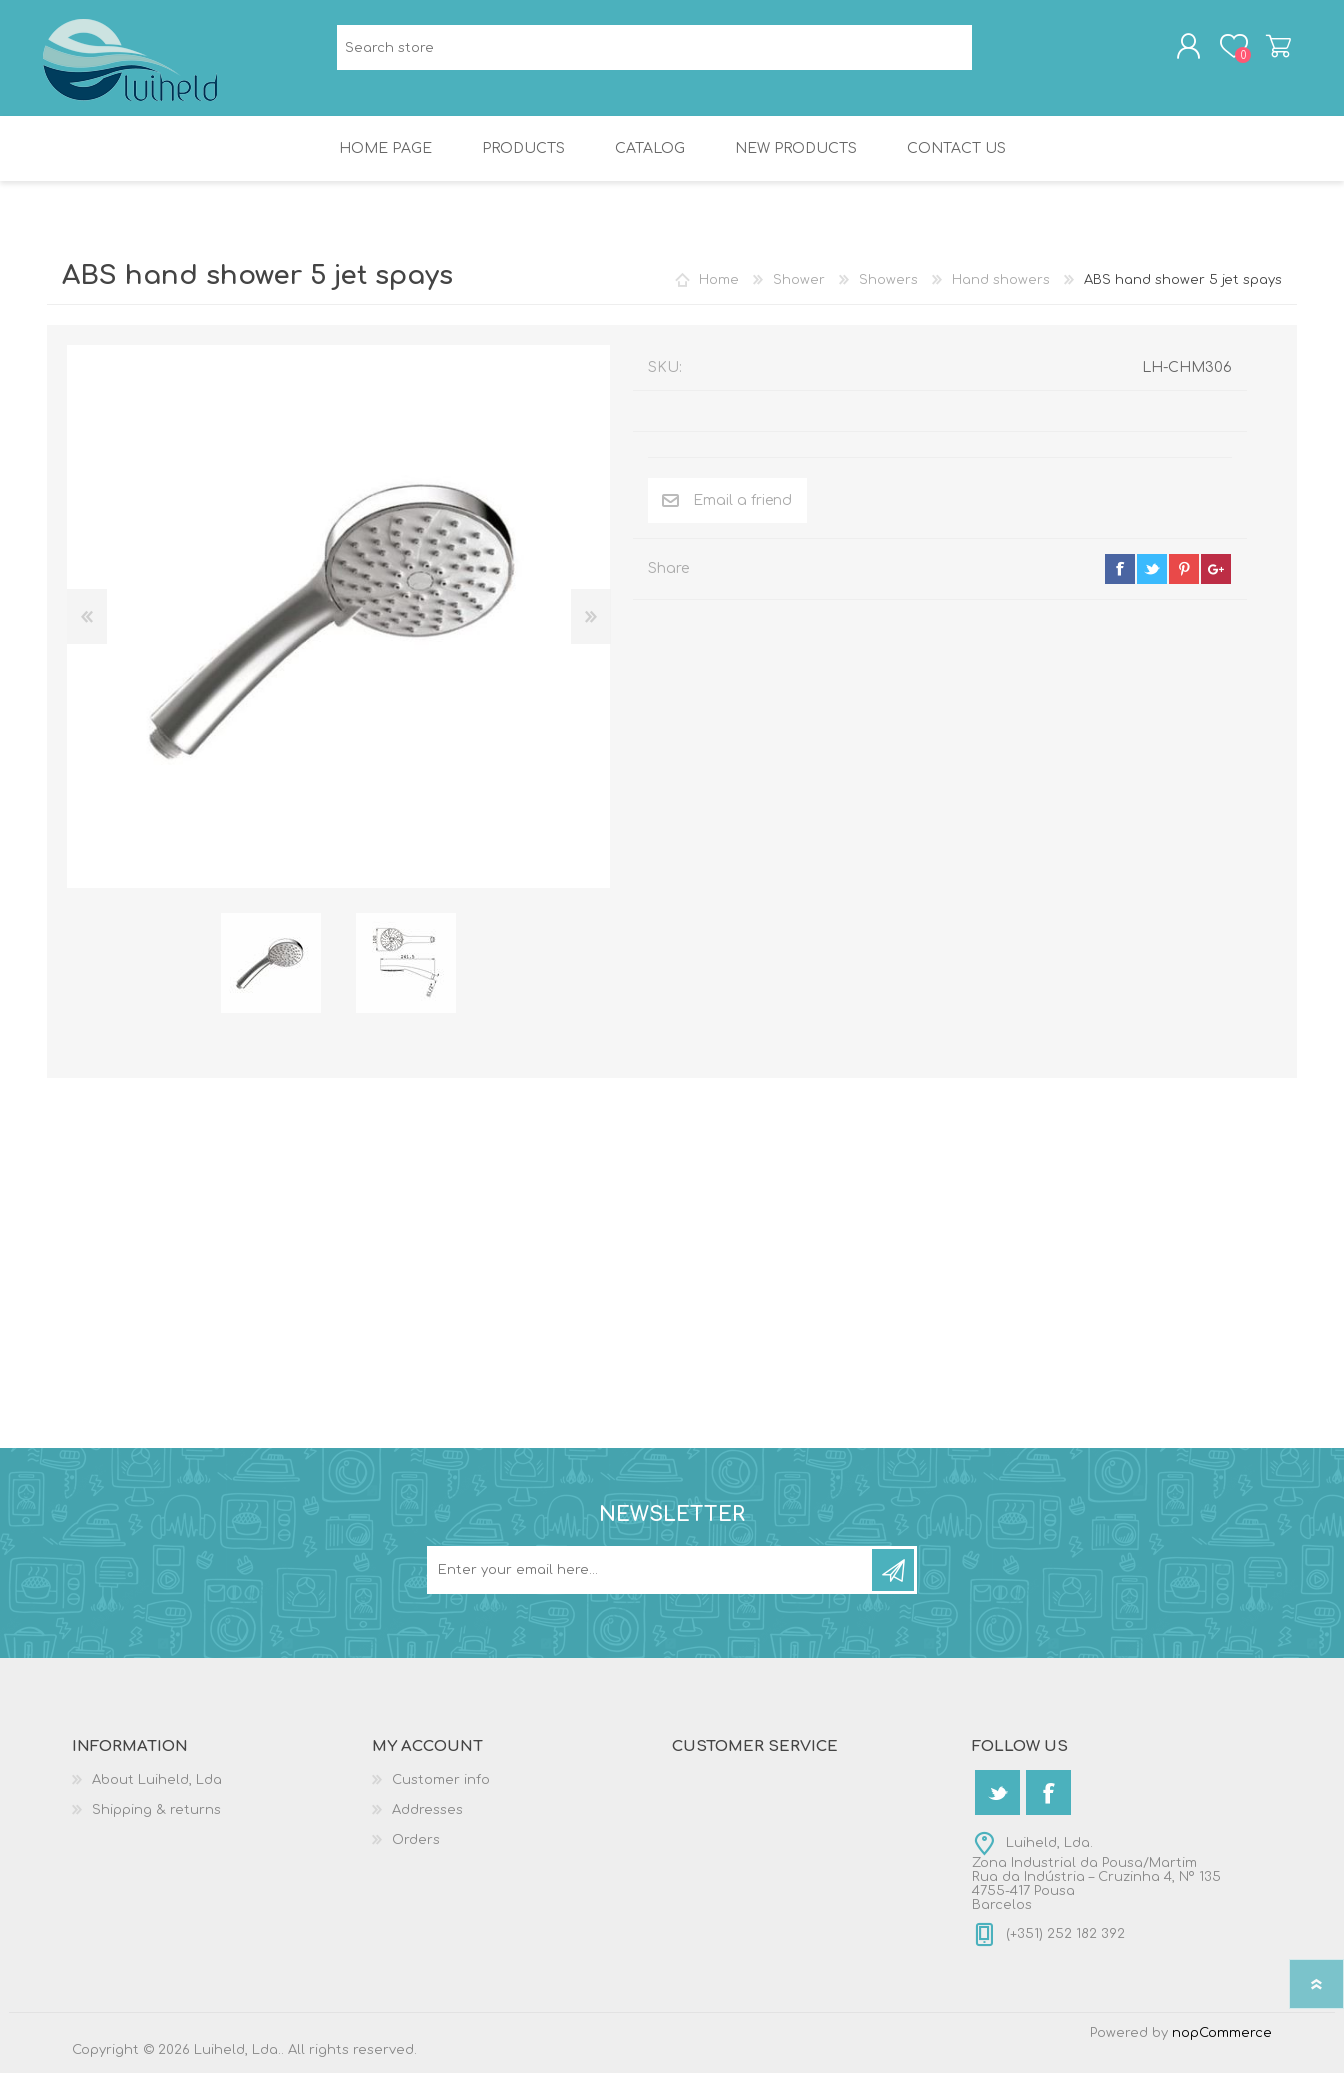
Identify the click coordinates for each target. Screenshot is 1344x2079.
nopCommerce (1222, 2039)
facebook (1120, 575)
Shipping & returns (156, 1816)
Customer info (441, 1786)
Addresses (427, 1816)
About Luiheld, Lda (157, 1786)
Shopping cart (1274, 49)
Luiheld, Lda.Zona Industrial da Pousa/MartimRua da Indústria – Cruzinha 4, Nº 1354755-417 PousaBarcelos (1096, 1880)
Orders (416, 1846)
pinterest (1184, 575)
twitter (1152, 575)
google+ (1216, 575)
